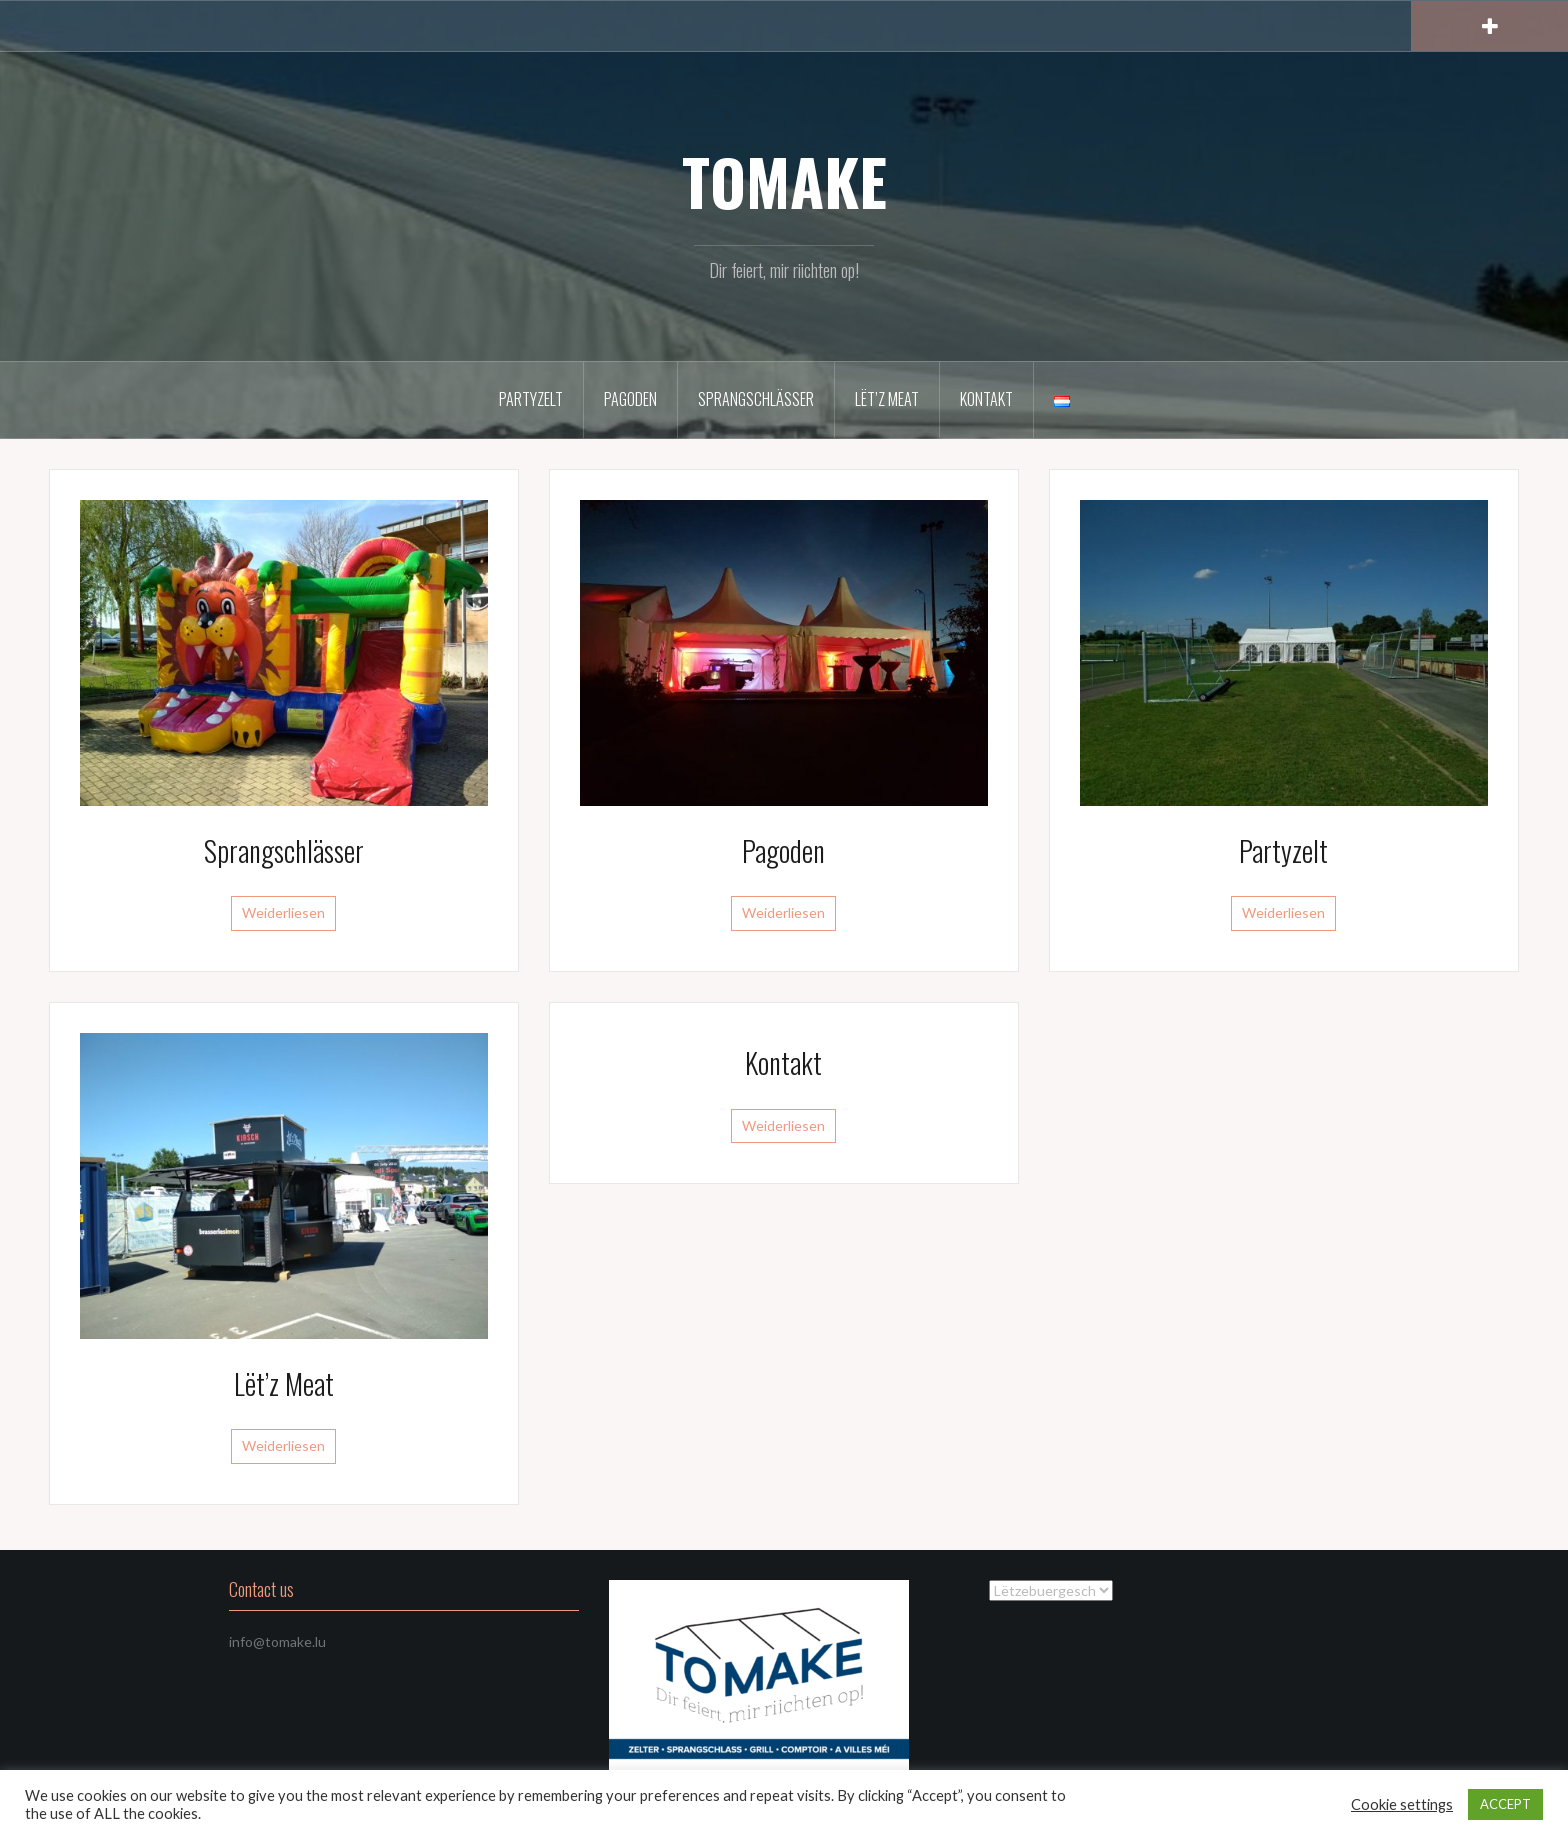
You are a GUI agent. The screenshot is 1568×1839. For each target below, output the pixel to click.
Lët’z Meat (887, 399)
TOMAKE (784, 181)
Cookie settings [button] (1402, 1804)
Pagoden (630, 399)
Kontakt (986, 399)
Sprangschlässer (756, 399)
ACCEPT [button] (1505, 1804)
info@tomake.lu (277, 1641)
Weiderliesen (283, 912)
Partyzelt (531, 399)
